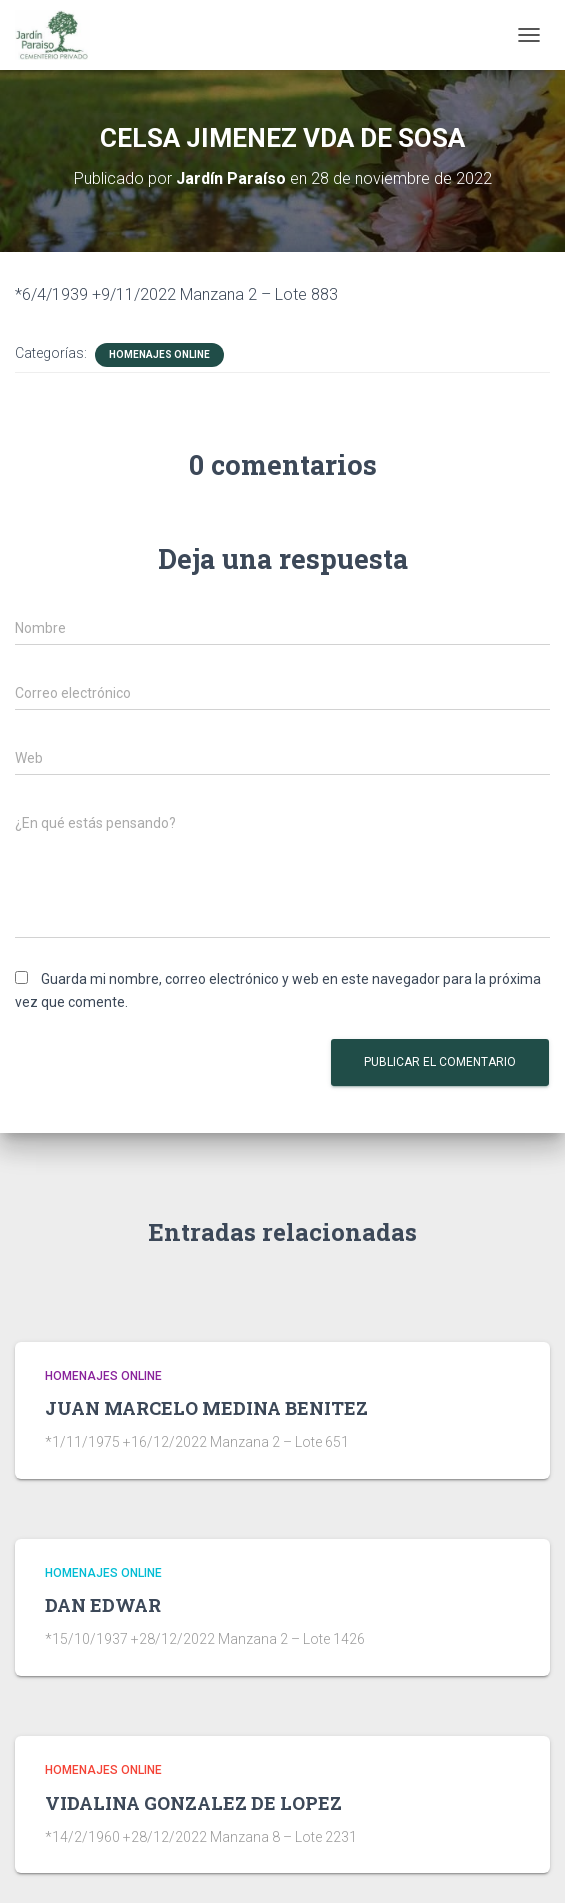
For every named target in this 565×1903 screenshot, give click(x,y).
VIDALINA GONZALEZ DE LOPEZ (193, 1803)
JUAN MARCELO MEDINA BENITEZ (206, 1408)
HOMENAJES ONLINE (159, 354)
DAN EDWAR (103, 1605)
